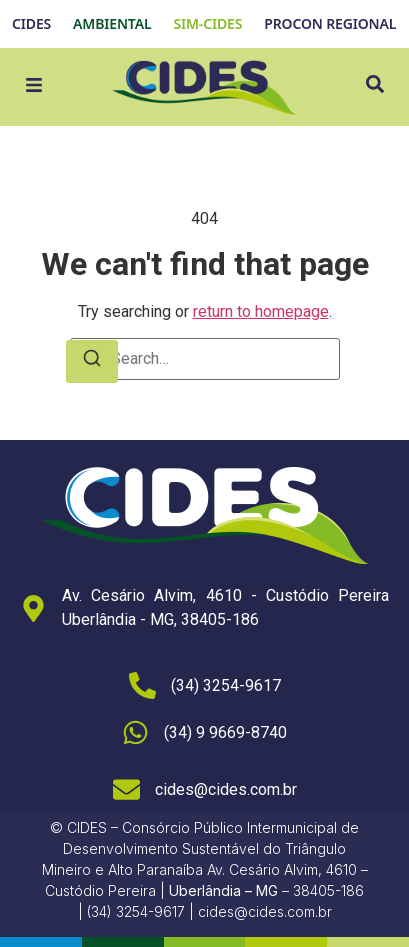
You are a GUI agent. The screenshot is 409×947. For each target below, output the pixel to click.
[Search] (92, 361)
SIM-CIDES (207, 23)
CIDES (31, 23)
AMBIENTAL (112, 23)
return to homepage (261, 311)
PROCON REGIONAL (330, 23)
